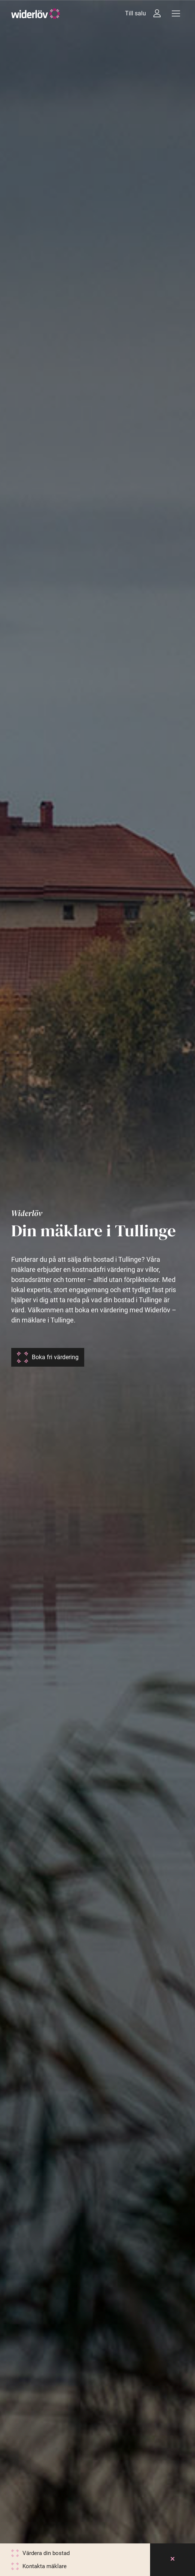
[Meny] (176, 13)
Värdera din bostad (46, 2553)
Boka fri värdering (55, 1357)
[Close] (172, 2559)
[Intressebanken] (157, 13)
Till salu (135, 13)
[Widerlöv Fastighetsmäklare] (35, 13)
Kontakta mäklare (44, 2566)
